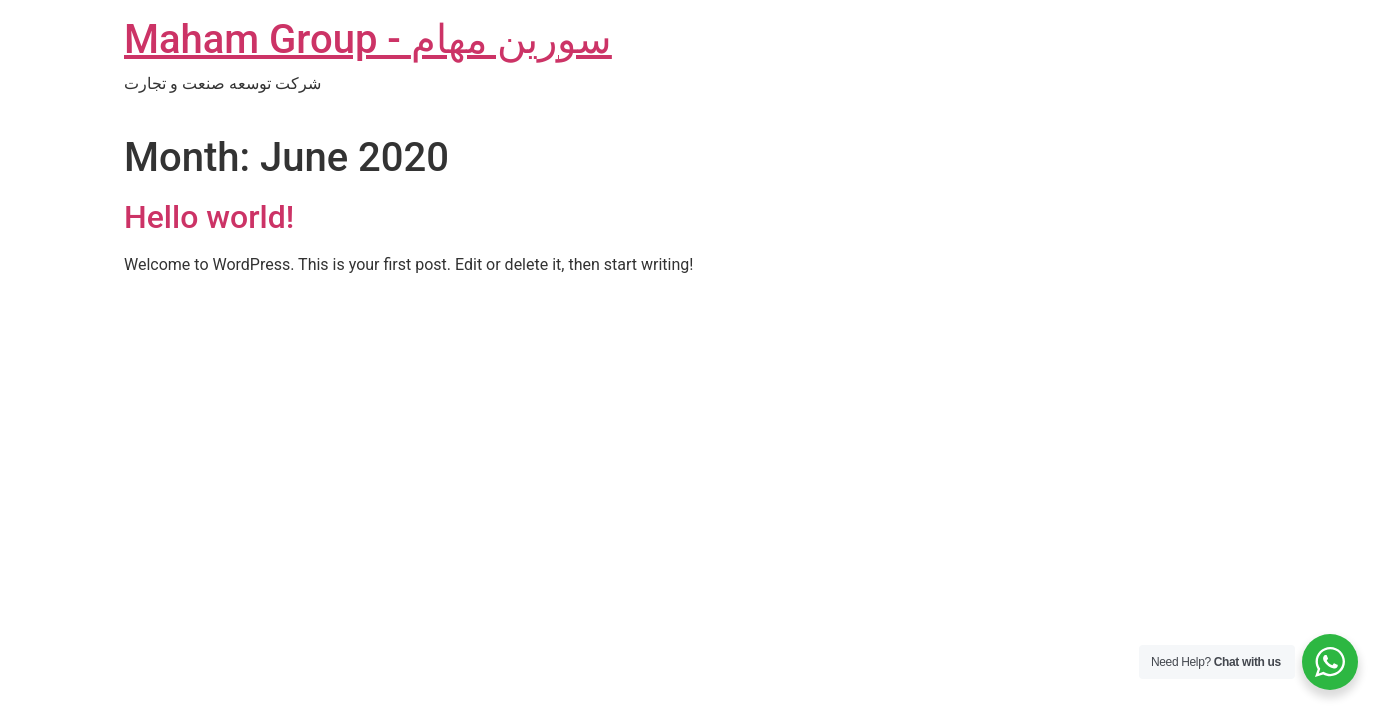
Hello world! (209, 217)
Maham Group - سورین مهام (368, 39)
